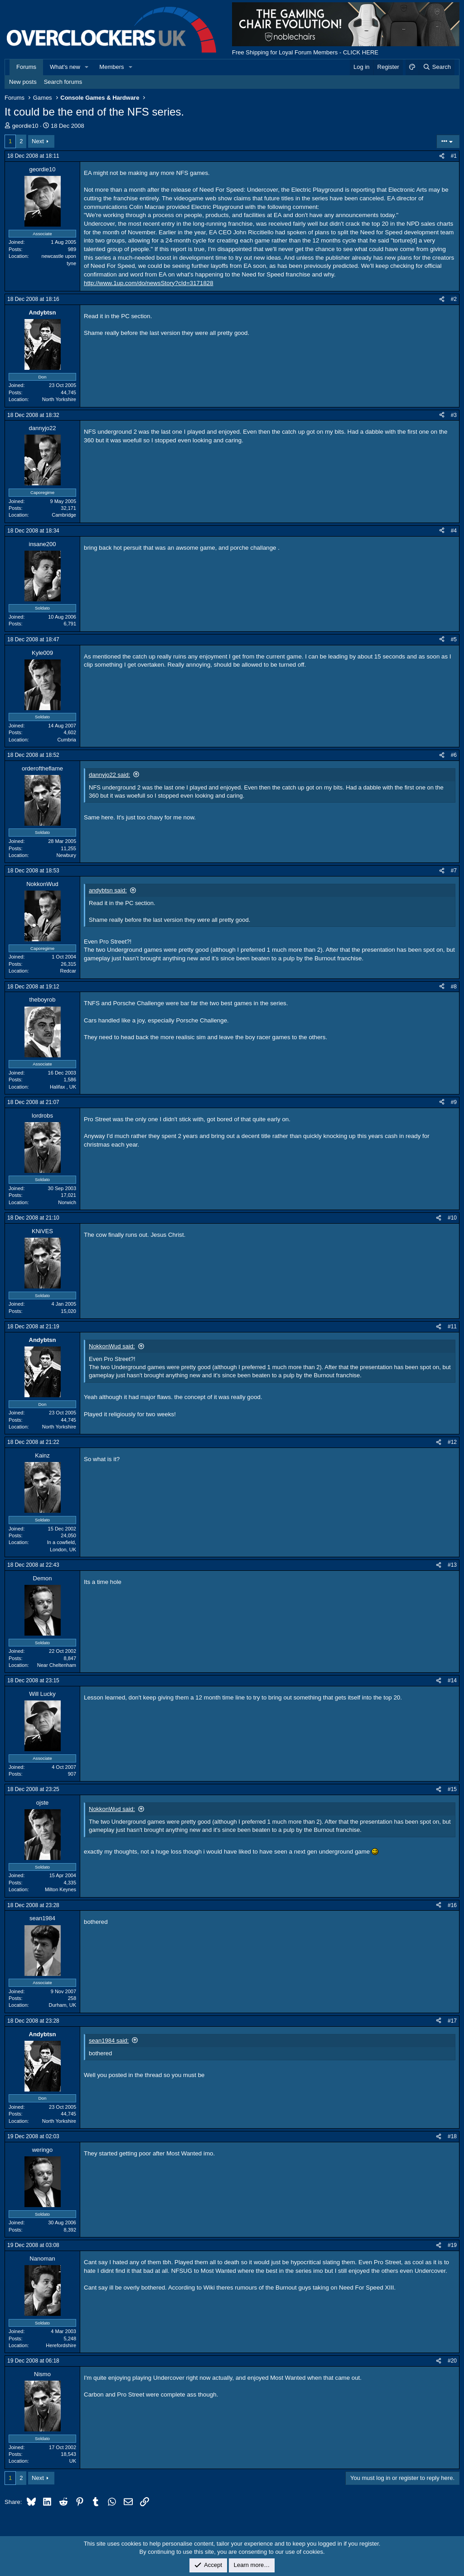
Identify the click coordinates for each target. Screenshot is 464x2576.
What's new (65, 66)
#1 (454, 156)
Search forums (63, 81)
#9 (454, 1102)
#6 (454, 755)
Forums (26, 66)
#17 (452, 2021)
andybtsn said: (108, 890)
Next (38, 141)
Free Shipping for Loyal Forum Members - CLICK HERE (305, 52)
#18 (452, 2136)
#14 (452, 1680)
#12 (452, 1442)
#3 (454, 415)
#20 (452, 2361)
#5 (454, 639)
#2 (454, 299)
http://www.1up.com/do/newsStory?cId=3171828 (148, 283)
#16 (452, 1905)
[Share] (442, 156)
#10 (452, 1218)
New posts (23, 81)
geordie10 (25, 125)
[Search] (436, 67)
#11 (452, 1326)
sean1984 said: (109, 2040)
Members (111, 66)
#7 (454, 870)
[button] (87, 67)
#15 (452, 1789)
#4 (454, 531)
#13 (452, 1565)
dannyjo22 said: (109, 774)
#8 (454, 986)
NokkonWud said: (112, 1346)
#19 (452, 2245)
